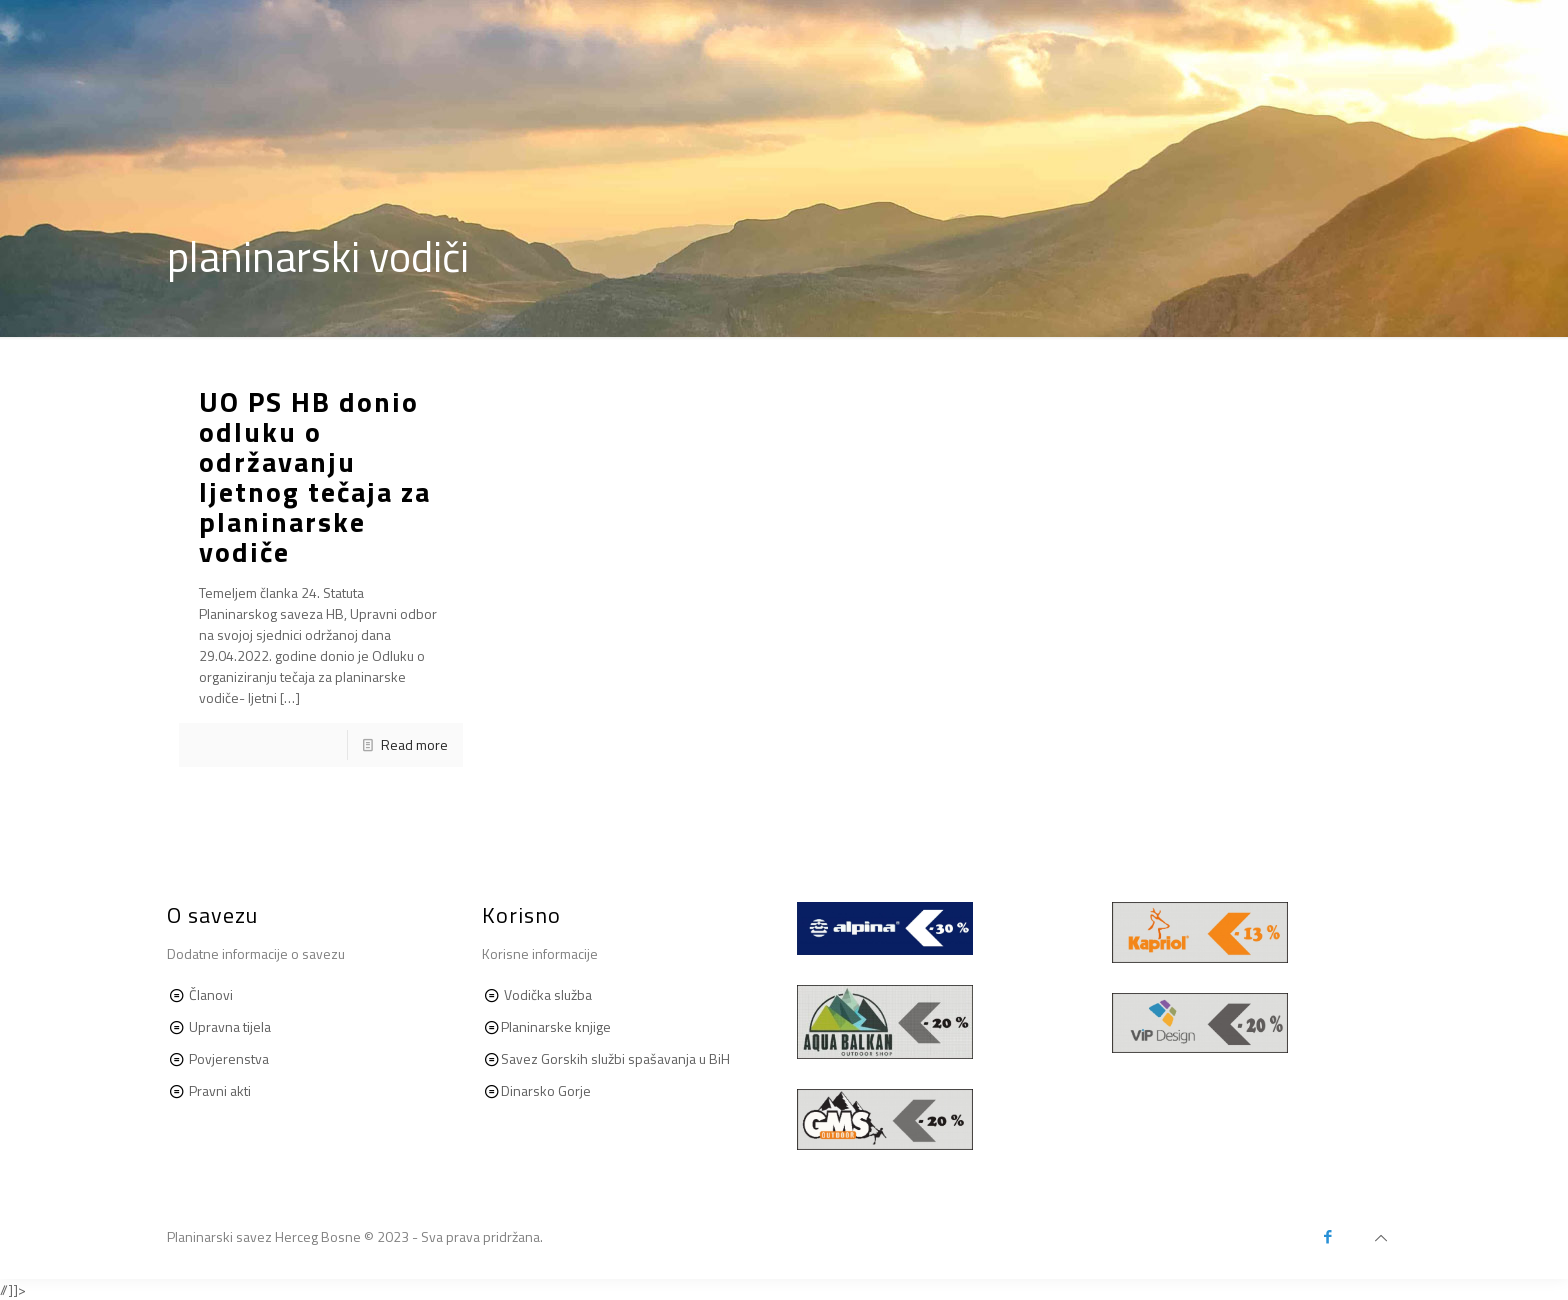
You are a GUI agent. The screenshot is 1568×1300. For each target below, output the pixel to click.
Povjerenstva (229, 1058)
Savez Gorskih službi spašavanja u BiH (615, 1058)
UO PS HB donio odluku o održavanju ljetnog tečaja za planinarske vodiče (315, 476)
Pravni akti (218, 1090)
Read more (414, 744)
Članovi (211, 994)
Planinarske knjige (556, 1026)
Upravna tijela (230, 1026)
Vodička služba (548, 994)
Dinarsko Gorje (546, 1090)
